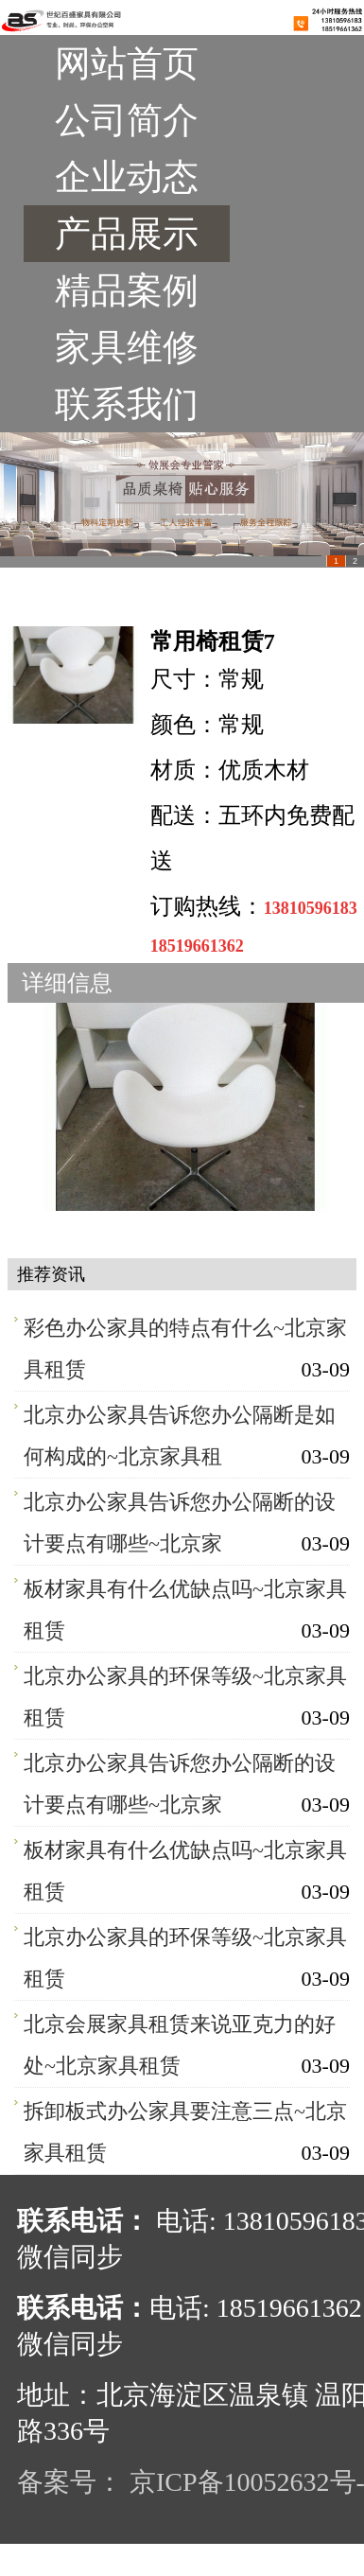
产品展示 (127, 234)
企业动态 (127, 177)
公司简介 (127, 120)
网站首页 (127, 63)
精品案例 (127, 290)
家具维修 (127, 347)
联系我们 (127, 404)
